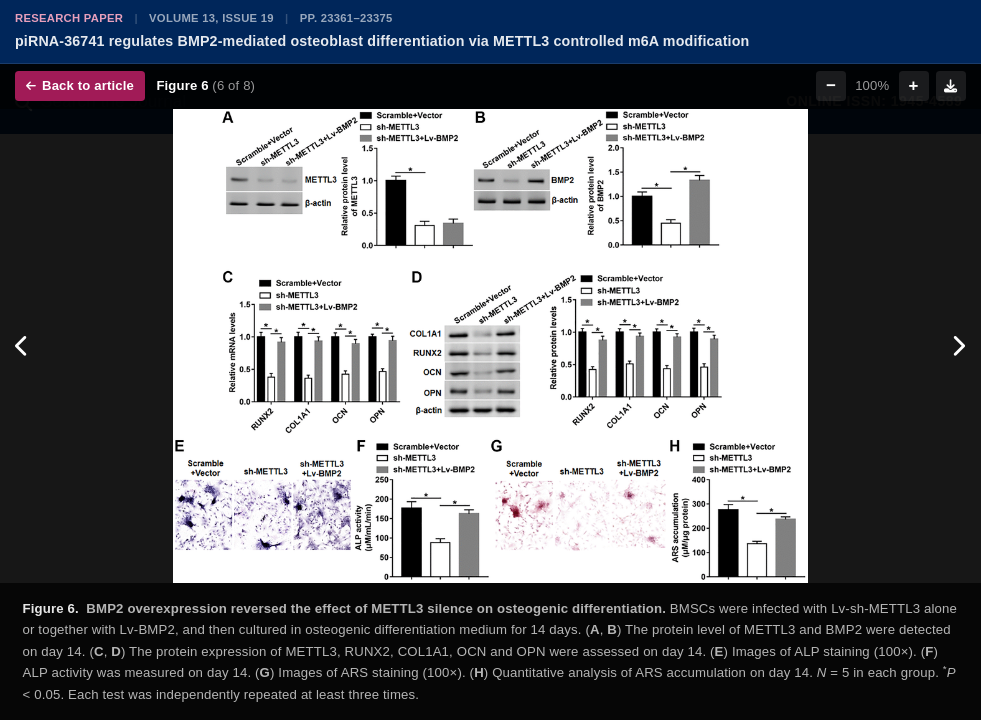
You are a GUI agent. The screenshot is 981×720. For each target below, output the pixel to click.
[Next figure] (958, 346)
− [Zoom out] (831, 85)
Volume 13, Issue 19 (211, 18)
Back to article (80, 85)
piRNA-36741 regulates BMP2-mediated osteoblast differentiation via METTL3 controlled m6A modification (382, 41)
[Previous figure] (22, 346)
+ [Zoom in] (914, 85)
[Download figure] (951, 86)
